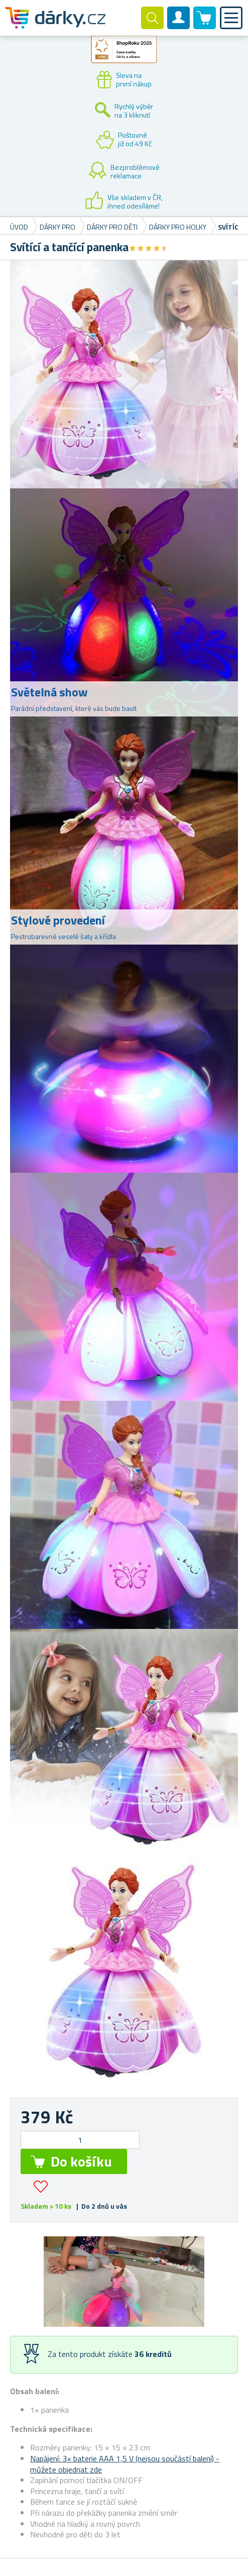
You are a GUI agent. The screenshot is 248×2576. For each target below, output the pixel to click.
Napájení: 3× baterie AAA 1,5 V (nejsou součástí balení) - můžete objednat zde (124, 2464)
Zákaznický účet (178, 26)
